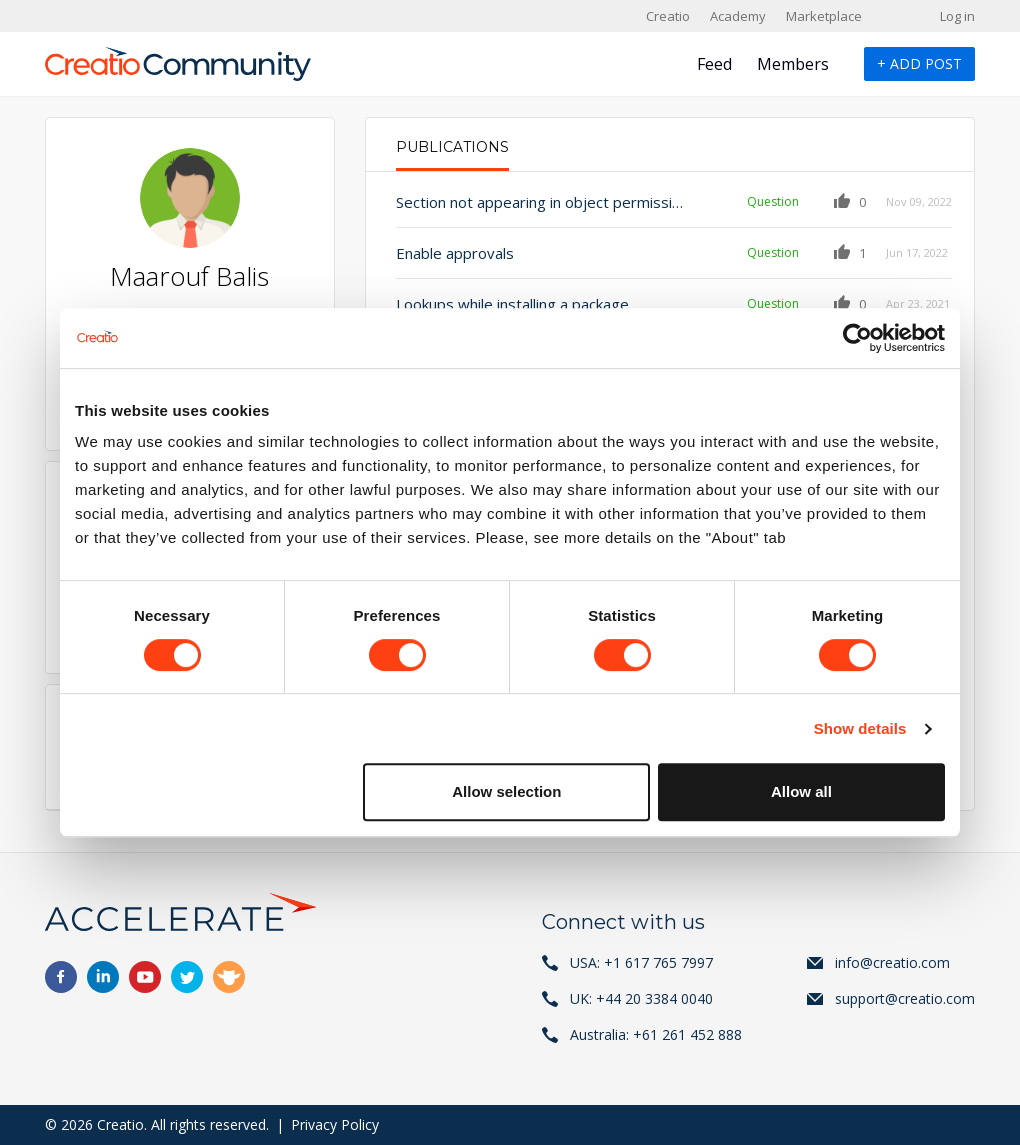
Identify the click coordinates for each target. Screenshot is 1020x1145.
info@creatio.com (892, 962)
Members (793, 64)
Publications (452, 147)
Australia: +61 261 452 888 (656, 1034)
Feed (714, 64)
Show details (860, 728)
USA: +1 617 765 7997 (641, 962)
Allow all (801, 791)
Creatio (668, 16)
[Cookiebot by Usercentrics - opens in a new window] (857, 338)
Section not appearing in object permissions (542, 202)
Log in (957, 16)
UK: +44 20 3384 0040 (641, 998)
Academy (738, 16)
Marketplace (824, 16)
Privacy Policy (335, 1124)
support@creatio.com (905, 998)
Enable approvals (455, 253)
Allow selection (506, 791)
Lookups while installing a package (512, 304)
